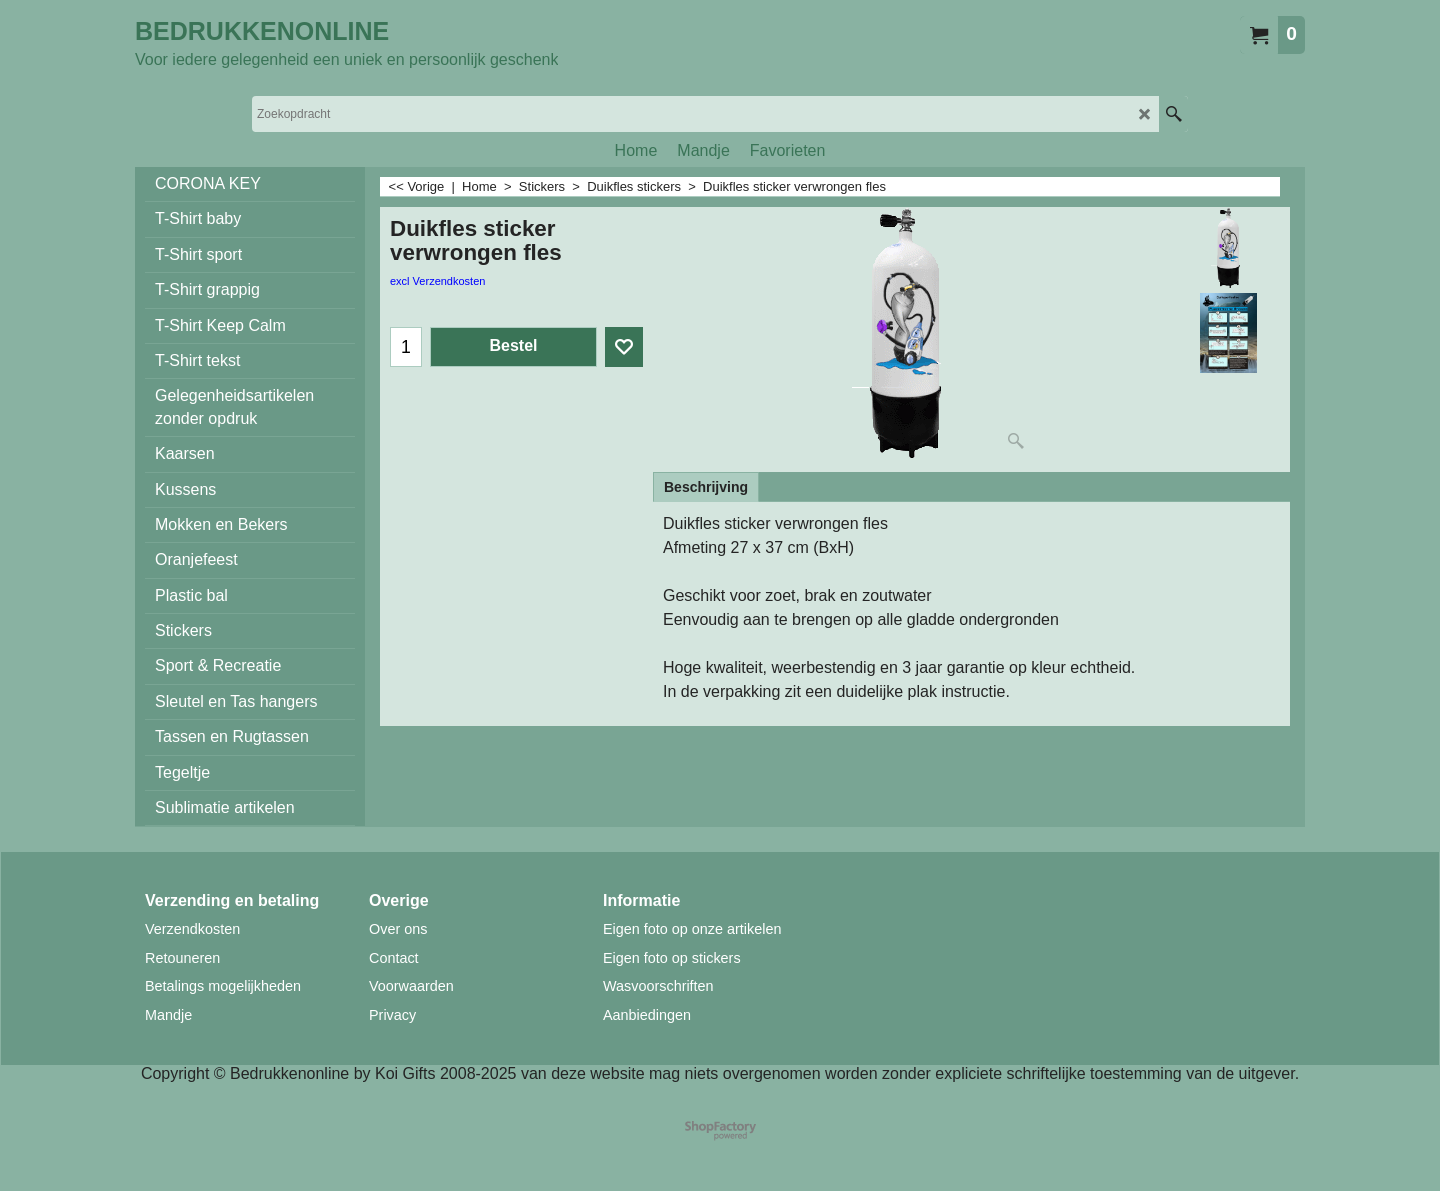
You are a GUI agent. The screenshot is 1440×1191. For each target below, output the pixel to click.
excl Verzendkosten (437, 281)
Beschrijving (706, 487)
